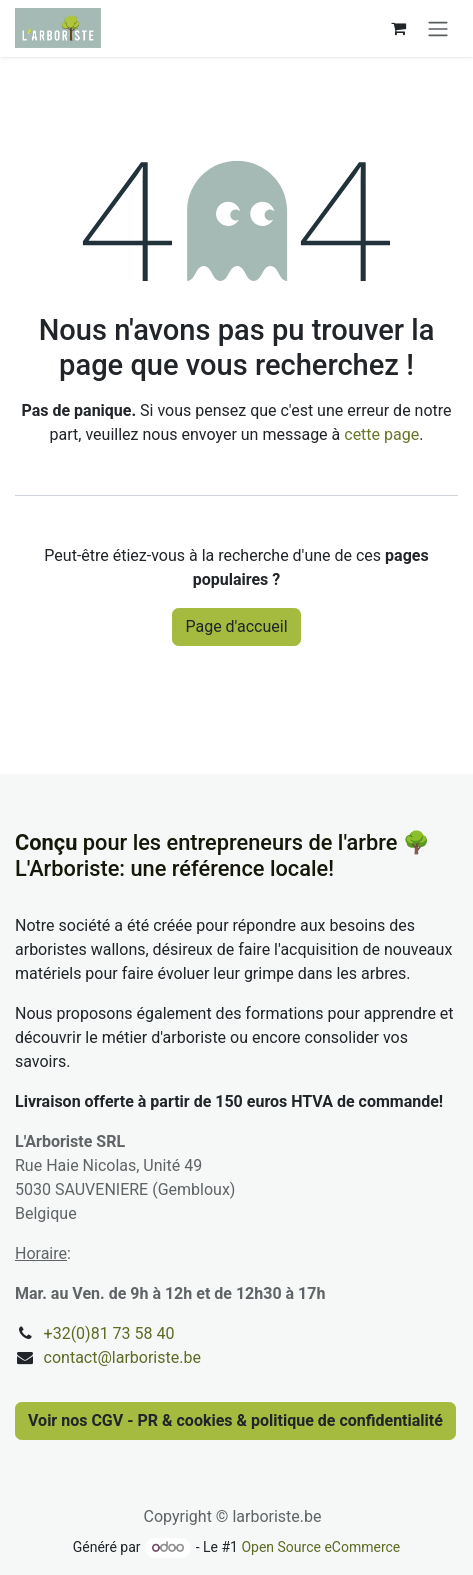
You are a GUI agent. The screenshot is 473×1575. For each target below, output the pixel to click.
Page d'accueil (236, 626)
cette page (381, 434)
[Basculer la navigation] (438, 28)
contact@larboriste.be (122, 1357)
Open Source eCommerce (320, 1547)
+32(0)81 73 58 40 (109, 1333)
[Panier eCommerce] (398, 28)
